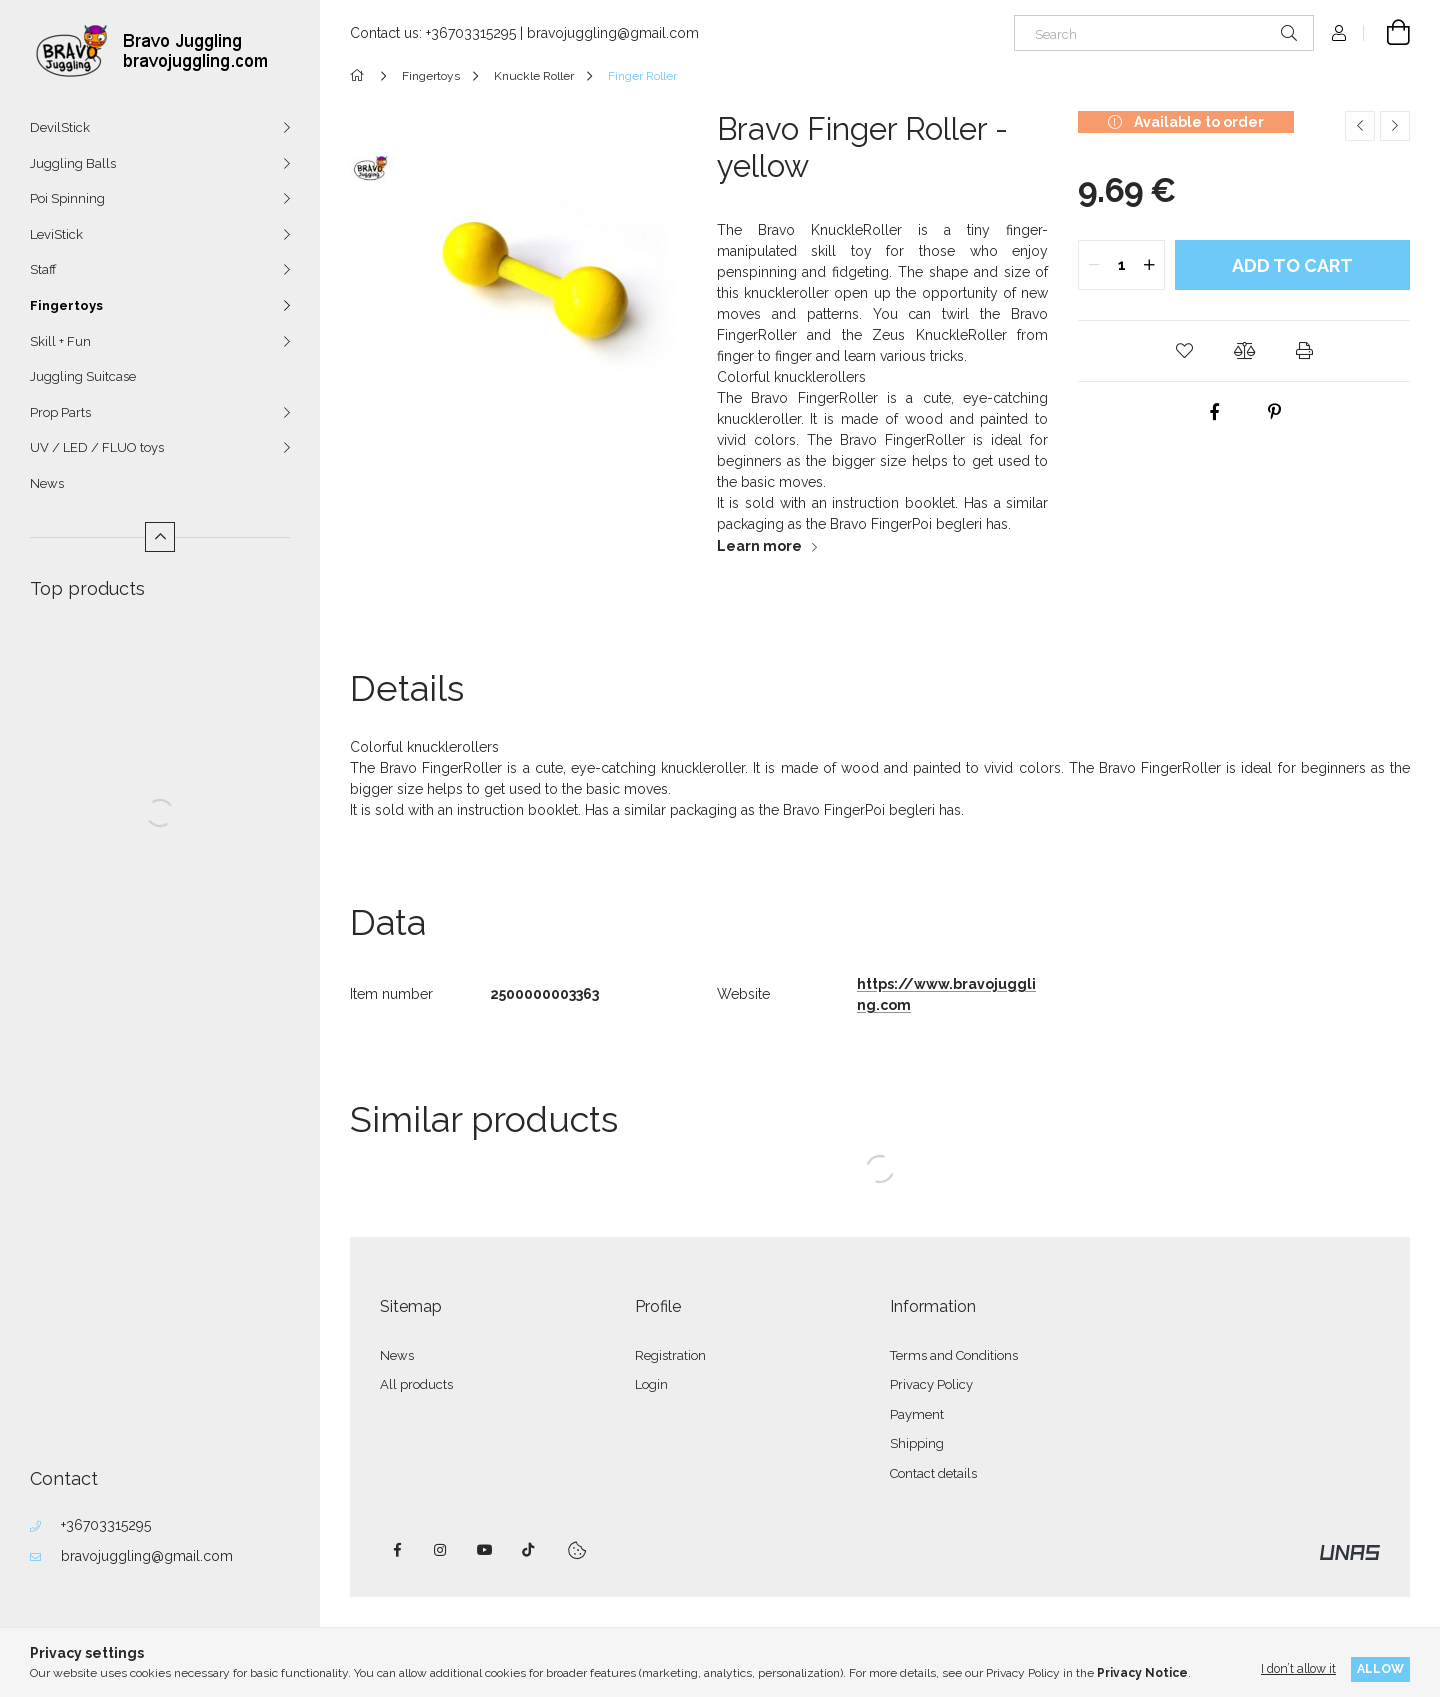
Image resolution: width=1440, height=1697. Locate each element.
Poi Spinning (67, 198)
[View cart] (1387, 33)
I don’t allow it (1298, 1668)
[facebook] (1214, 412)
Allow (1380, 1668)
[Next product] (1395, 126)
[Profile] (1339, 33)
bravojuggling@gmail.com (147, 1556)
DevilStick (60, 127)
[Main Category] (360, 76)
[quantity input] (1121, 265)
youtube (485, 1550)
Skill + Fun (60, 341)
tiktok (529, 1550)
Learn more (759, 546)
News (47, 483)
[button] (1184, 351)
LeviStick (56, 234)
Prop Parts (60, 412)
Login (651, 1384)
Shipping (917, 1443)
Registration (670, 1355)
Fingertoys (66, 305)
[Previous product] (1360, 126)
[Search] (1164, 33)
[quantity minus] (1094, 265)
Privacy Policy (931, 1384)
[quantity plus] (1149, 265)
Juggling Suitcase (83, 376)
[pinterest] (1274, 412)
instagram (441, 1550)
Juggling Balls (73, 163)
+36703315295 (106, 1525)
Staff (43, 269)
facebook (397, 1550)
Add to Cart (1292, 265)
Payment (917, 1414)
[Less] (160, 537)
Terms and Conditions (954, 1355)
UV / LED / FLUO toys (97, 447)
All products (416, 1384)
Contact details (933, 1473)
